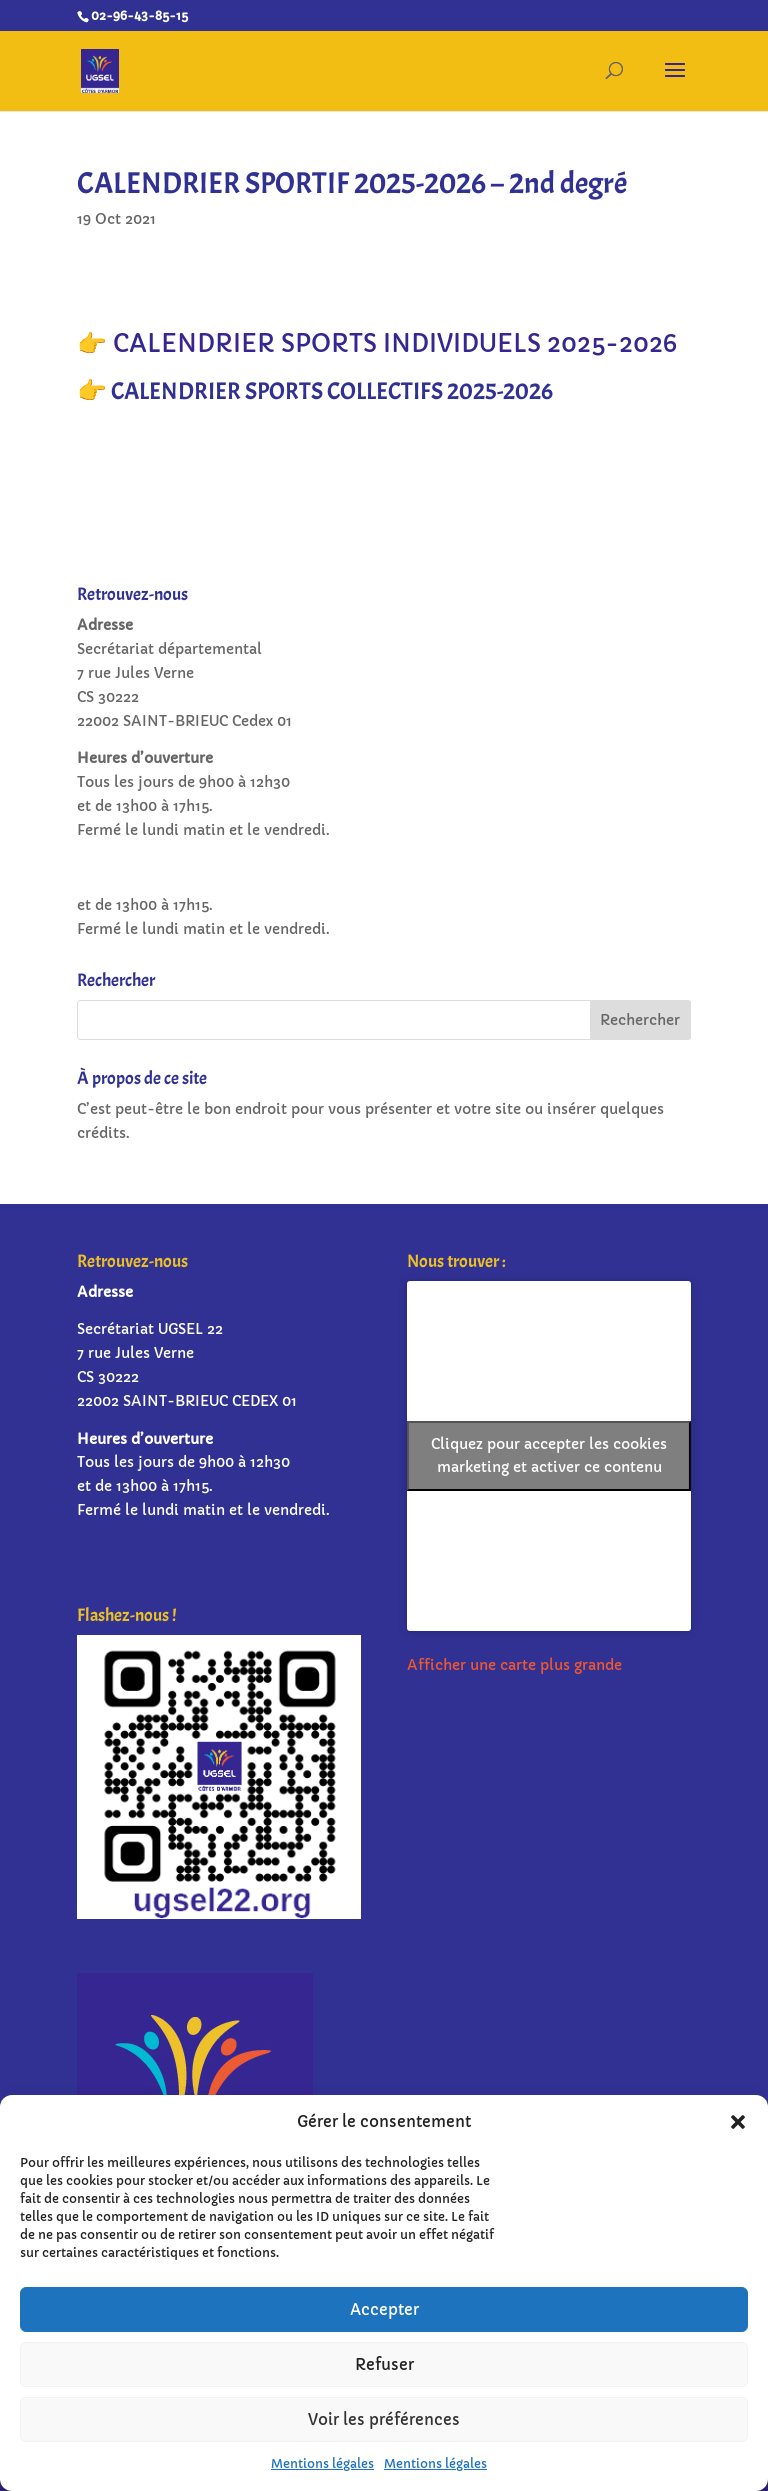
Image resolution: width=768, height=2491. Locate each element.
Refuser (384, 2364)
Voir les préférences (384, 2419)
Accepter (384, 2309)
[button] (738, 2122)
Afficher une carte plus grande (514, 1665)
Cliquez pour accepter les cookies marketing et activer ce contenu (549, 1455)
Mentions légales (322, 2463)
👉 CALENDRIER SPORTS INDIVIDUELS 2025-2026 (377, 344)
